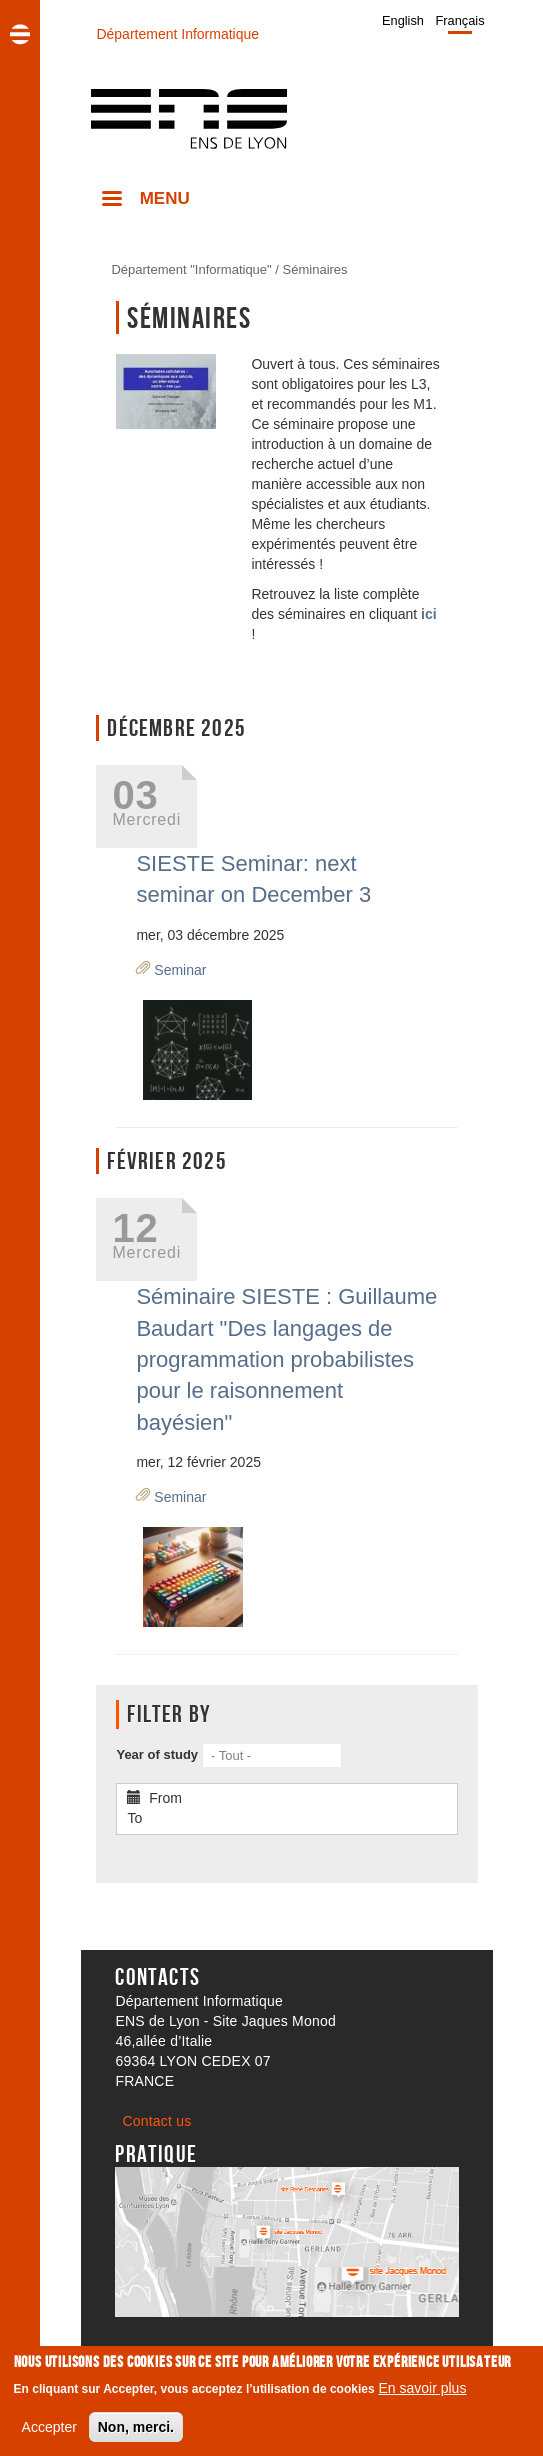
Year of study (157, 1754)
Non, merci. (136, 2431)
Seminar (180, 970)
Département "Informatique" (191, 269)
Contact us (156, 2121)
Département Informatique (177, 34)
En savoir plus (422, 2392)
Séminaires (315, 269)
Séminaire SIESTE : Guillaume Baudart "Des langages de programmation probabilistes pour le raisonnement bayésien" (286, 1359)
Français (460, 20)
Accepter (49, 2431)
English (403, 20)
